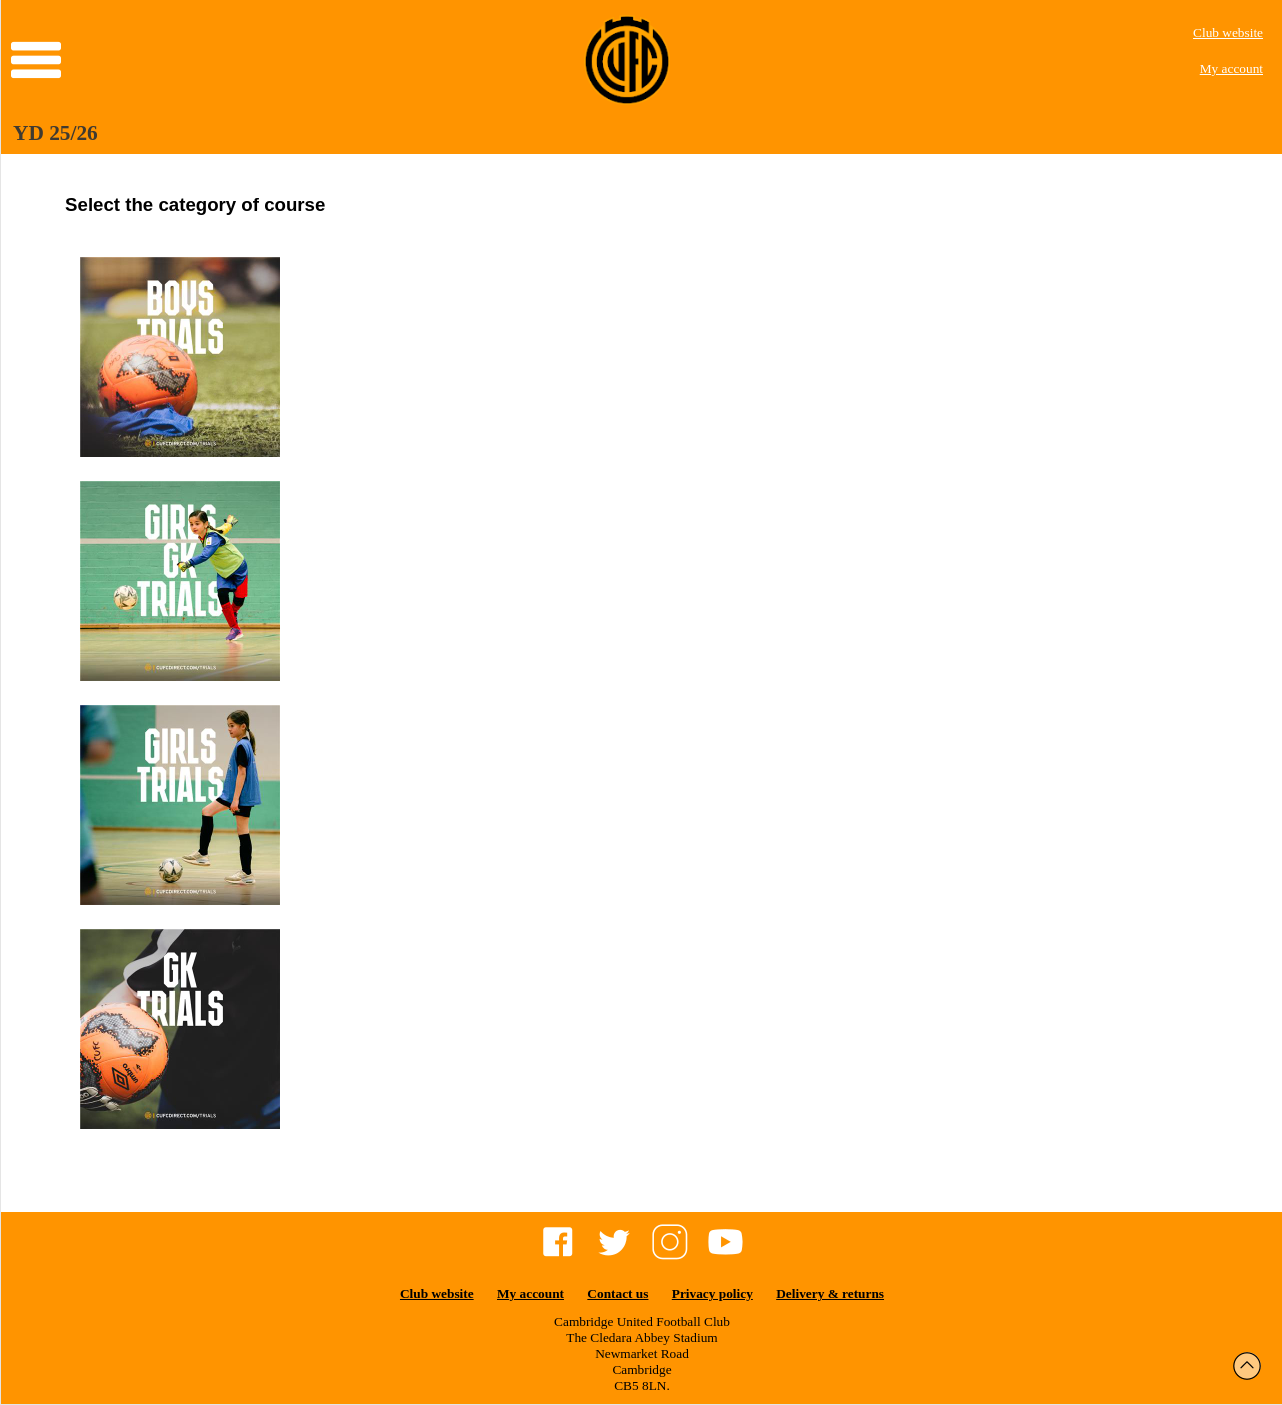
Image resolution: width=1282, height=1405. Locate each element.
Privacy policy (712, 1293)
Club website (1228, 32)
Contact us (617, 1293)
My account (1231, 68)
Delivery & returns (830, 1293)
